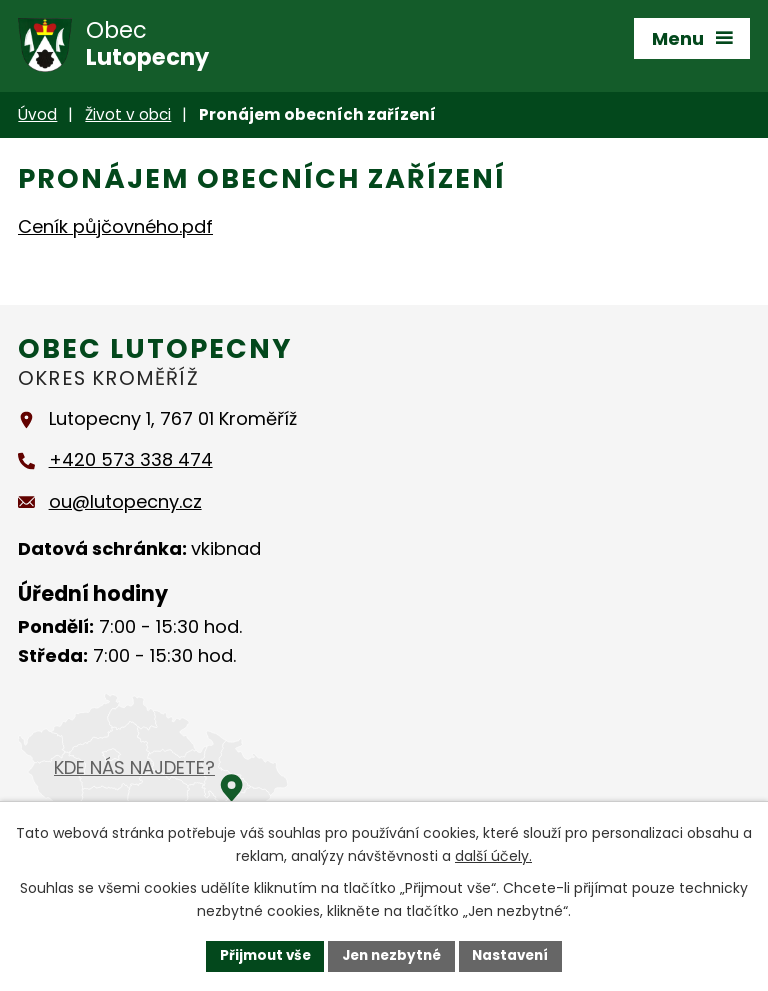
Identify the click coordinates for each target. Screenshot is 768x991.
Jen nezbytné (391, 955)
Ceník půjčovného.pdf (115, 226)
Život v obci (128, 114)
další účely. (493, 855)
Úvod (37, 114)
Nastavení (516, 955)
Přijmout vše (259, 955)
